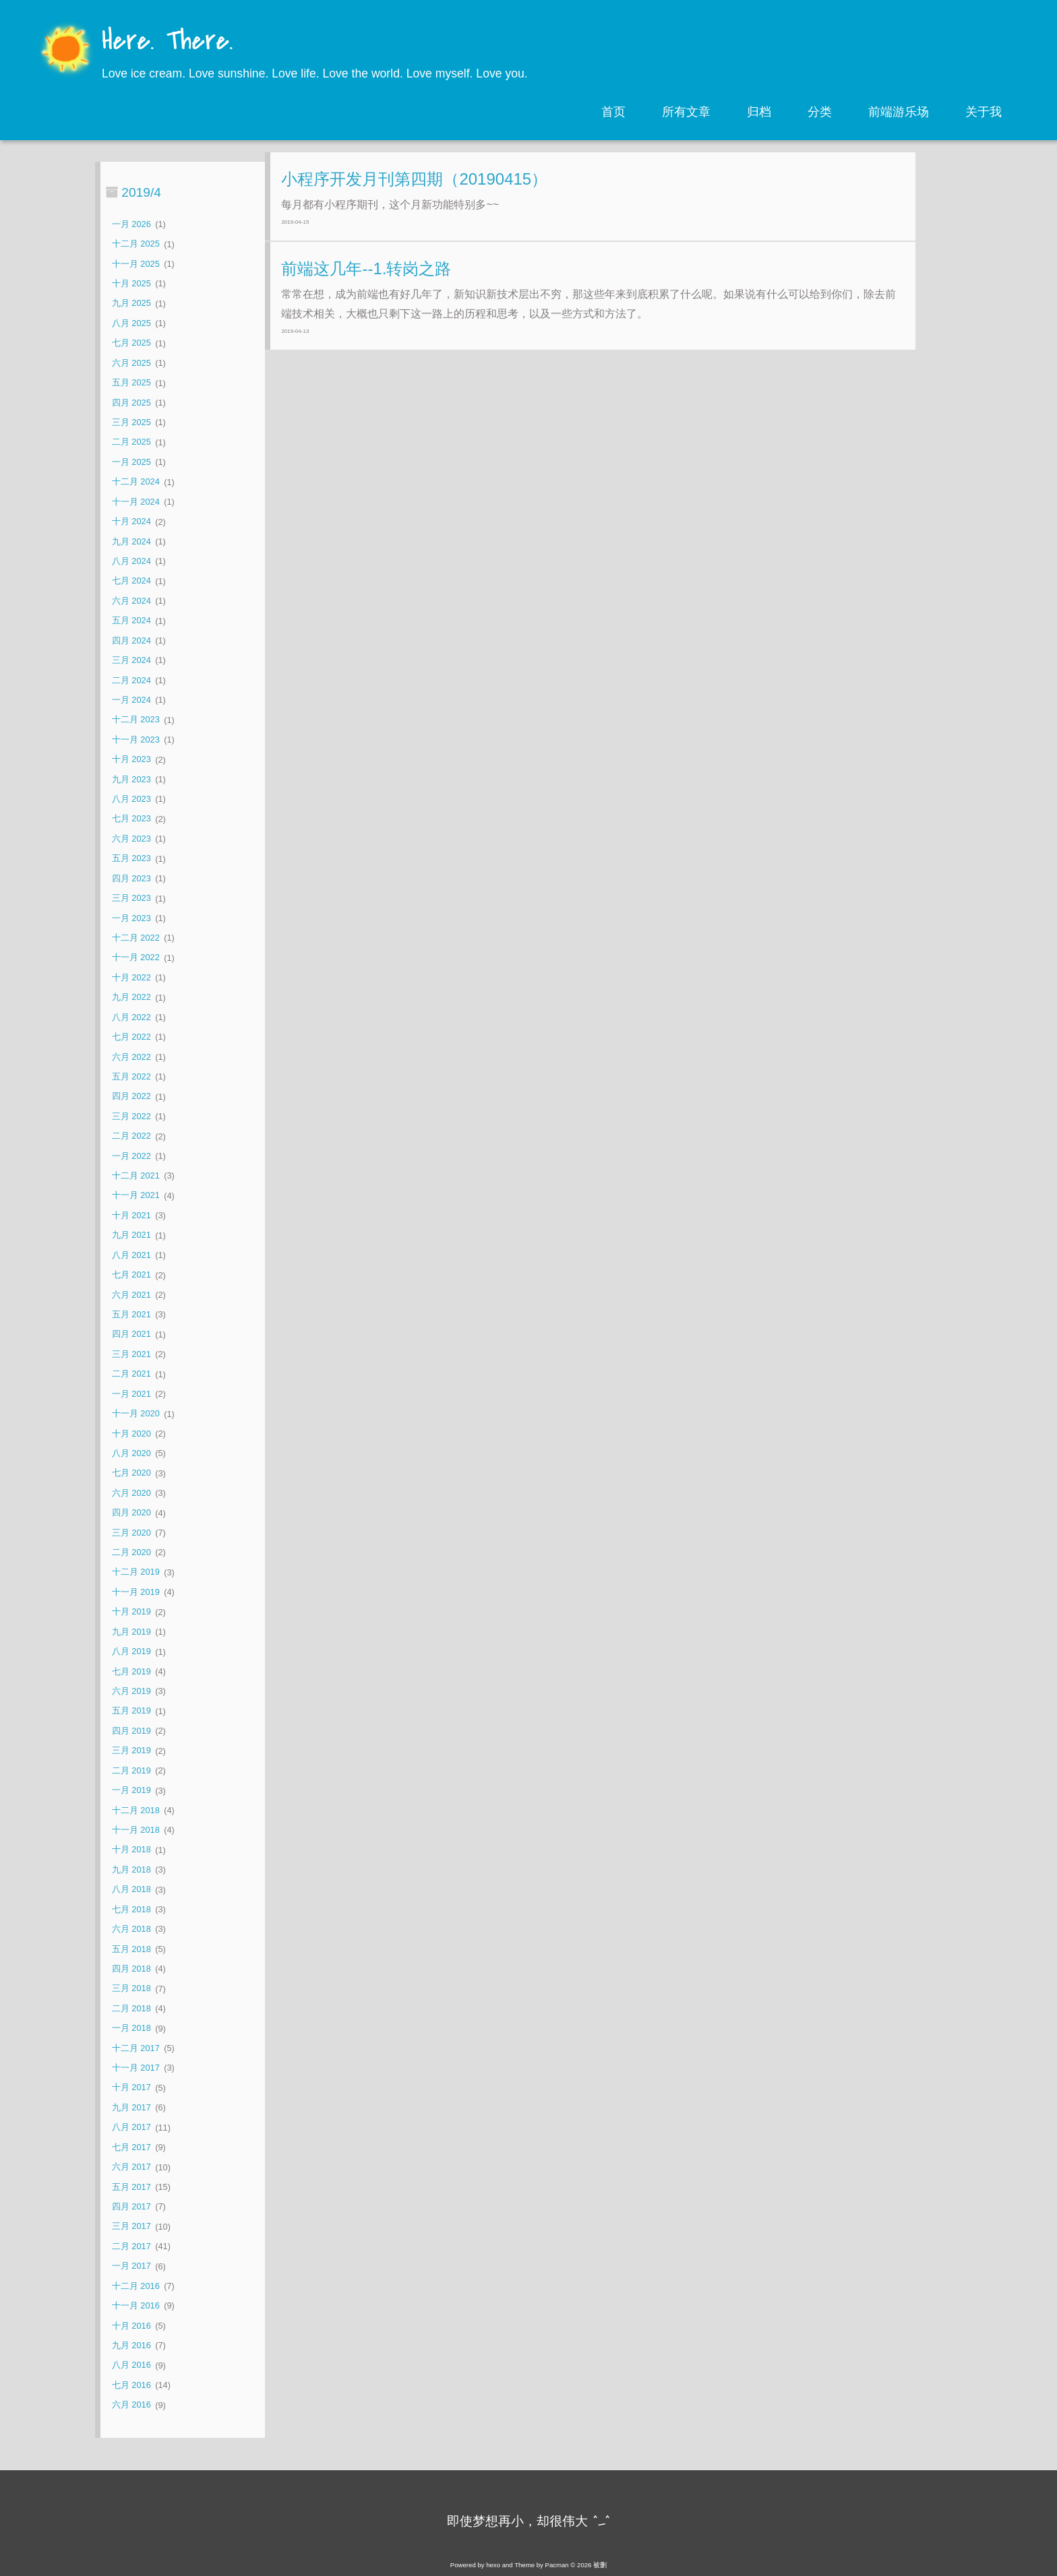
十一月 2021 (136, 1196)
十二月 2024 (136, 482)
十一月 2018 (136, 1830)
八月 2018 (131, 1890)
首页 (613, 112)
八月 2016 (131, 2365)
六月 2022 (131, 1057)
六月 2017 (131, 2167)
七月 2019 (131, 1671)
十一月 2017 (136, 2068)
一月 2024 (131, 700)
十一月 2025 (136, 264)
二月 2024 (131, 680)
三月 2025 (131, 422)
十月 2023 (131, 760)
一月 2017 (131, 2266)
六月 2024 (131, 601)
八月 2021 (131, 1255)
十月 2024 (131, 522)
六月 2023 (131, 839)
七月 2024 (131, 581)
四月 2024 (131, 640)
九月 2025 (131, 304)
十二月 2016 (136, 2286)
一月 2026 (131, 224)
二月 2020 (131, 1552)
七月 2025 (131, 343)
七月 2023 (131, 819)
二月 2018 (131, 2008)
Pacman (557, 2565)
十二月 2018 (136, 1810)
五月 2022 (131, 1076)
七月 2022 (131, 1037)
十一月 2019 (136, 1592)
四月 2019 (131, 1731)
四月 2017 (131, 2206)
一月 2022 (131, 1156)
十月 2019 (131, 1612)
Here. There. (167, 42)
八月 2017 (131, 2128)
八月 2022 (131, 1017)
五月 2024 (131, 621)
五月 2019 (131, 1711)
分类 (820, 112)
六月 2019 (131, 1691)
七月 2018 (131, 1909)
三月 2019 (131, 1751)
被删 (600, 2565)
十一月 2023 (136, 739)
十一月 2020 (136, 1414)
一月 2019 (131, 1791)
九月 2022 (131, 998)
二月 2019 (131, 1770)
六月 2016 (131, 2405)
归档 (759, 112)
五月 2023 (131, 859)
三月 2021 (131, 1354)
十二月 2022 (136, 938)
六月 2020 (131, 1493)
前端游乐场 (898, 112)
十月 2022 (131, 977)
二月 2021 (131, 1374)
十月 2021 (131, 1215)
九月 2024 (131, 541)
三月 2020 (131, 1533)
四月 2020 (131, 1513)
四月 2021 (131, 1334)
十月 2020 (131, 1433)
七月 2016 (131, 2385)
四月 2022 (131, 1097)
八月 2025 (131, 323)
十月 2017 (131, 2088)
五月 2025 (131, 383)
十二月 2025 (136, 244)
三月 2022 (131, 1116)
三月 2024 (131, 660)
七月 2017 (131, 2147)
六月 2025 (131, 363)
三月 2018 (131, 1989)
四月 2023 (131, 878)
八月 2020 (131, 1453)
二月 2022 (131, 1136)
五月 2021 (131, 1314)
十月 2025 (131, 283)
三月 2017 (131, 2227)
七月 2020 (131, 1473)
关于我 (983, 112)
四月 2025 (131, 403)
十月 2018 (131, 1850)
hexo (493, 2565)
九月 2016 (131, 2345)
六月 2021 (131, 1295)
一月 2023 (131, 918)
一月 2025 (131, 462)
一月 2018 (131, 2028)
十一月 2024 (136, 502)
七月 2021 (131, 1275)
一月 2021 (131, 1394)
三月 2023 (131, 898)
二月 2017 (131, 2246)
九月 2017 (131, 2107)
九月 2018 (131, 1869)
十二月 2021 (136, 1175)
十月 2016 (131, 2326)
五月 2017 (131, 2187)
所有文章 (686, 112)
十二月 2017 (136, 2048)
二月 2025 (131, 442)
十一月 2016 (136, 2305)
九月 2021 (131, 1235)
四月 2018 (131, 1969)
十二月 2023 (136, 720)
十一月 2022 (136, 958)
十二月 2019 (136, 1572)
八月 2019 (131, 1652)
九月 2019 (131, 1632)
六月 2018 (131, 1929)
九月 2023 (131, 779)
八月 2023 (131, 799)
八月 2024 (131, 561)
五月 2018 (131, 1949)
